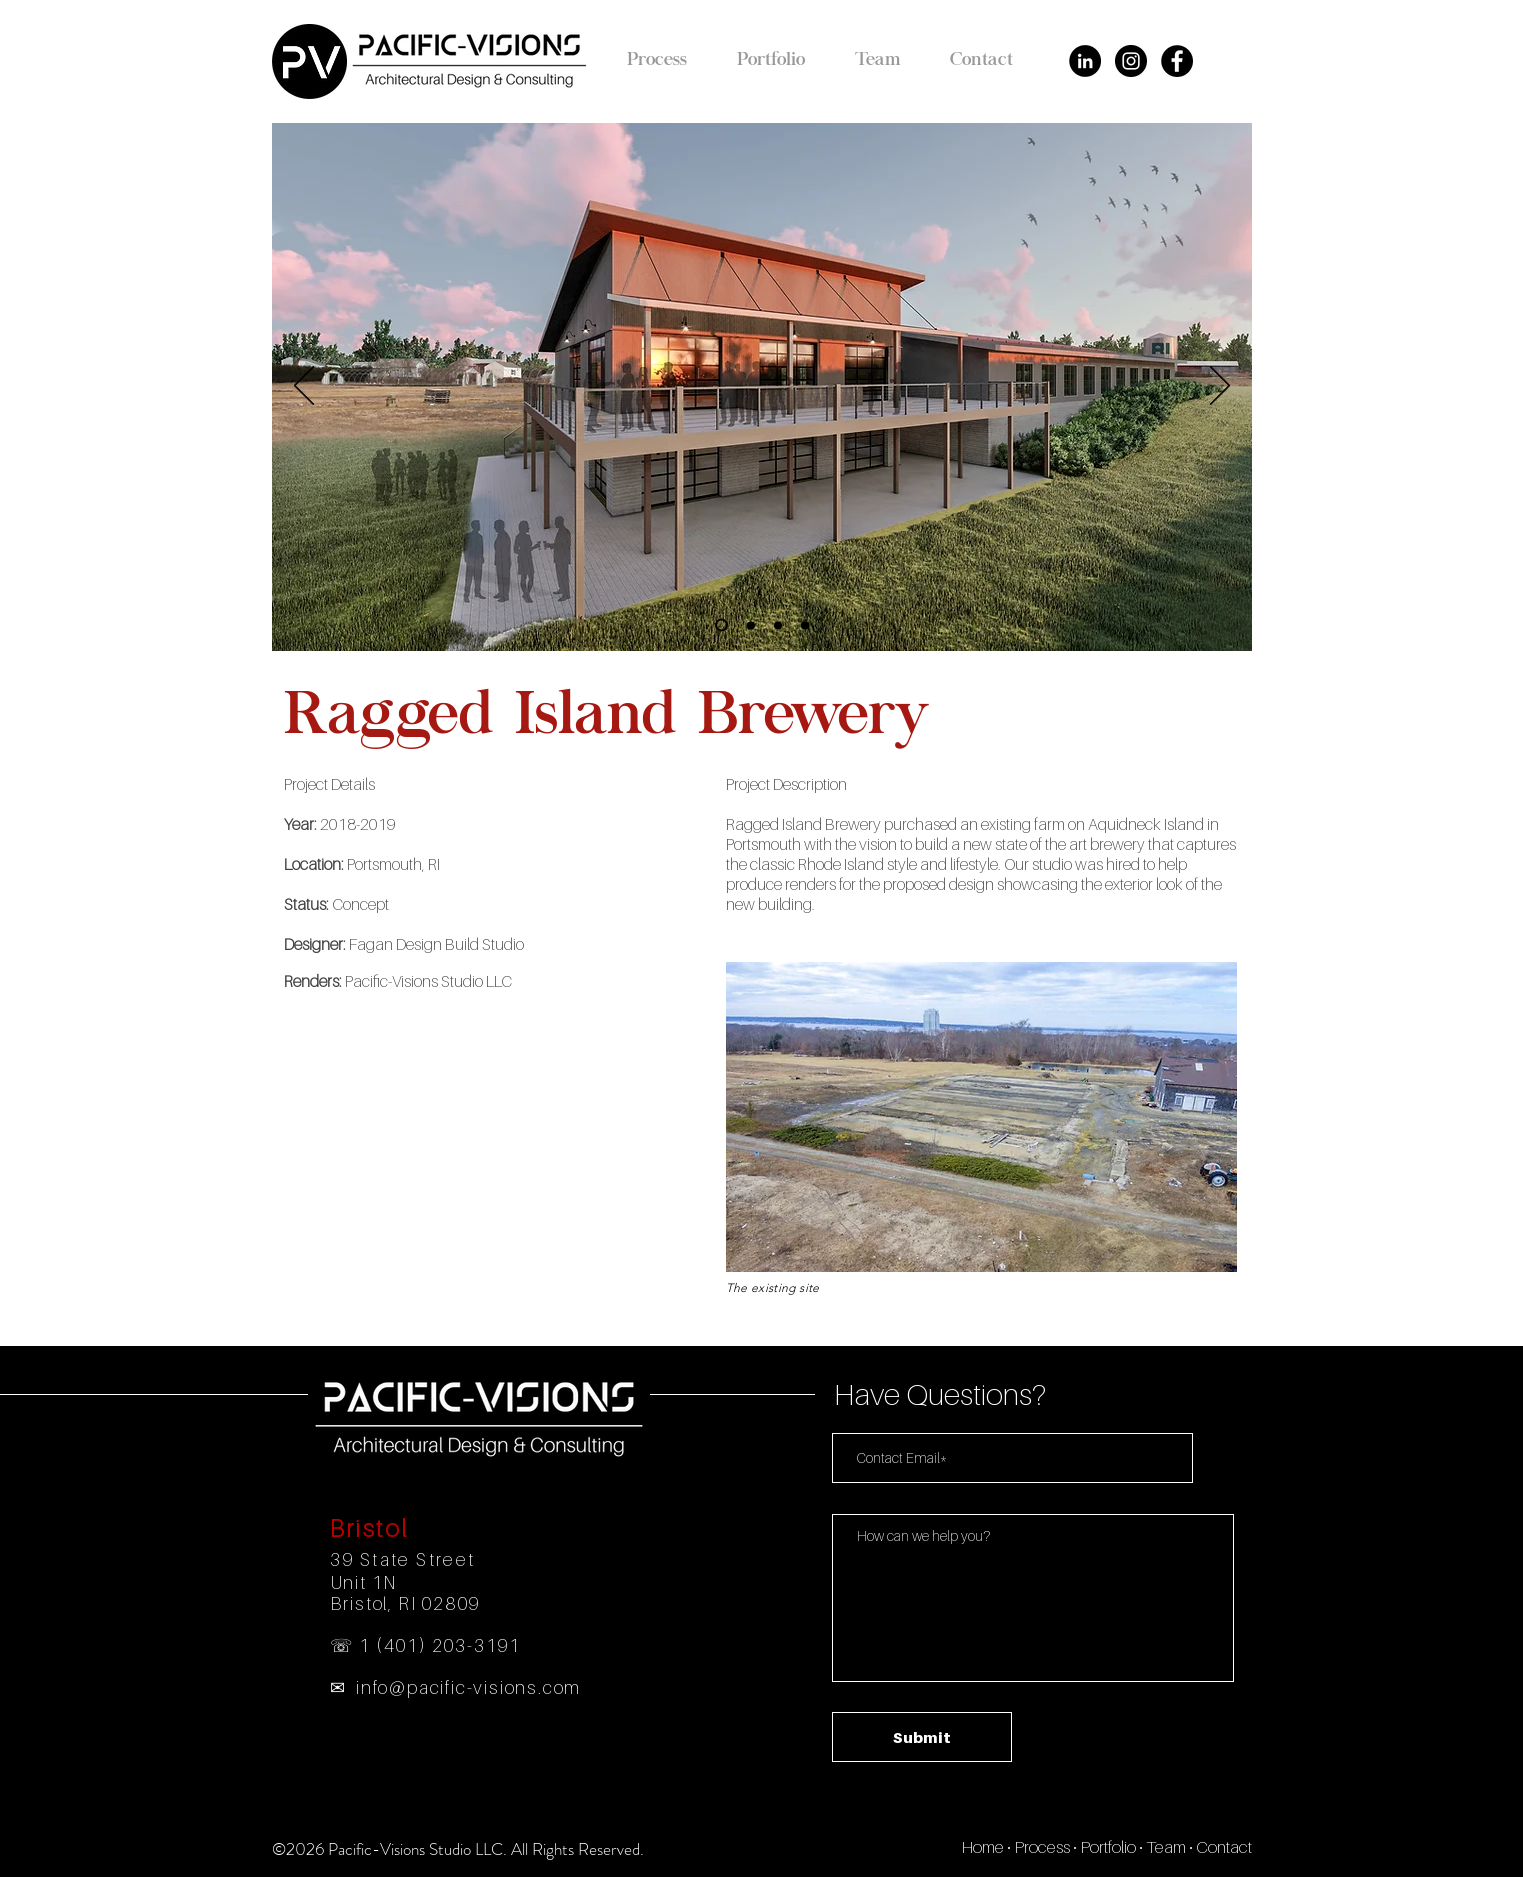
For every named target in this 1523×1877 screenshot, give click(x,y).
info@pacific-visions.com (468, 1687)
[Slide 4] (805, 625)
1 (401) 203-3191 (440, 1645)
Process (1042, 1847)
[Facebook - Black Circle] (1177, 61)
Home (982, 1847)
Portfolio (1108, 1847)
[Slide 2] (751, 625)
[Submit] (922, 1737)
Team (1166, 1847)
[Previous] (304, 387)
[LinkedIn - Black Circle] (1085, 61)
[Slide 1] (721, 625)
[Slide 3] (778, 625)
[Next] (1220, 387)
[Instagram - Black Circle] (1131, 61)
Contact (1224, 1847)
